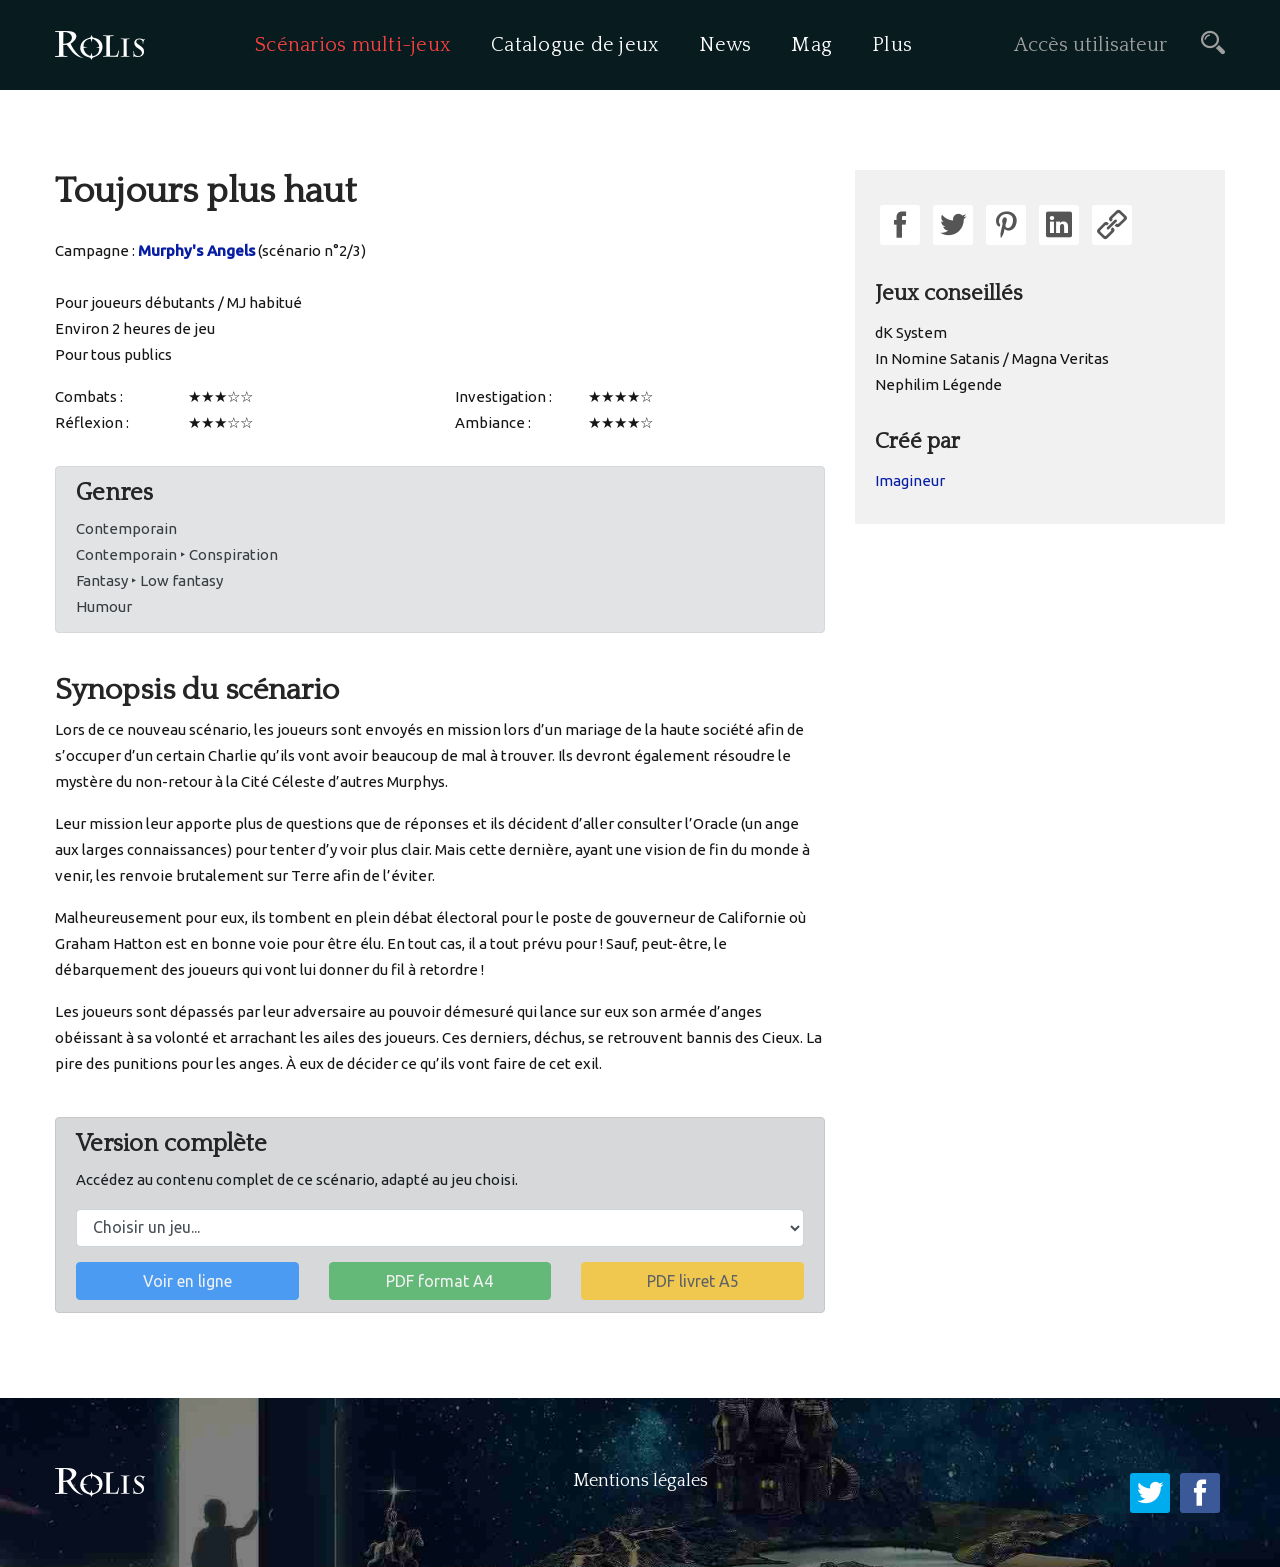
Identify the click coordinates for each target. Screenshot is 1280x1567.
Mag (811, 45)
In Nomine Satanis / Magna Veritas (992, 358)
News (725, 45)
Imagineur (910, 480)
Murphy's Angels (196, 250)
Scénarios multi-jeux (353, 45)
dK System (911, 332)
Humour (104, 606)
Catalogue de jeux (575, 45)
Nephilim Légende (938, 384)
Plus (892, 45)
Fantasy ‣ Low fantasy (149, 580)
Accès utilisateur (1090, 45)
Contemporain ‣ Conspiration (177, 554)
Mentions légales (640, 1481)
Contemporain (126, 528)
